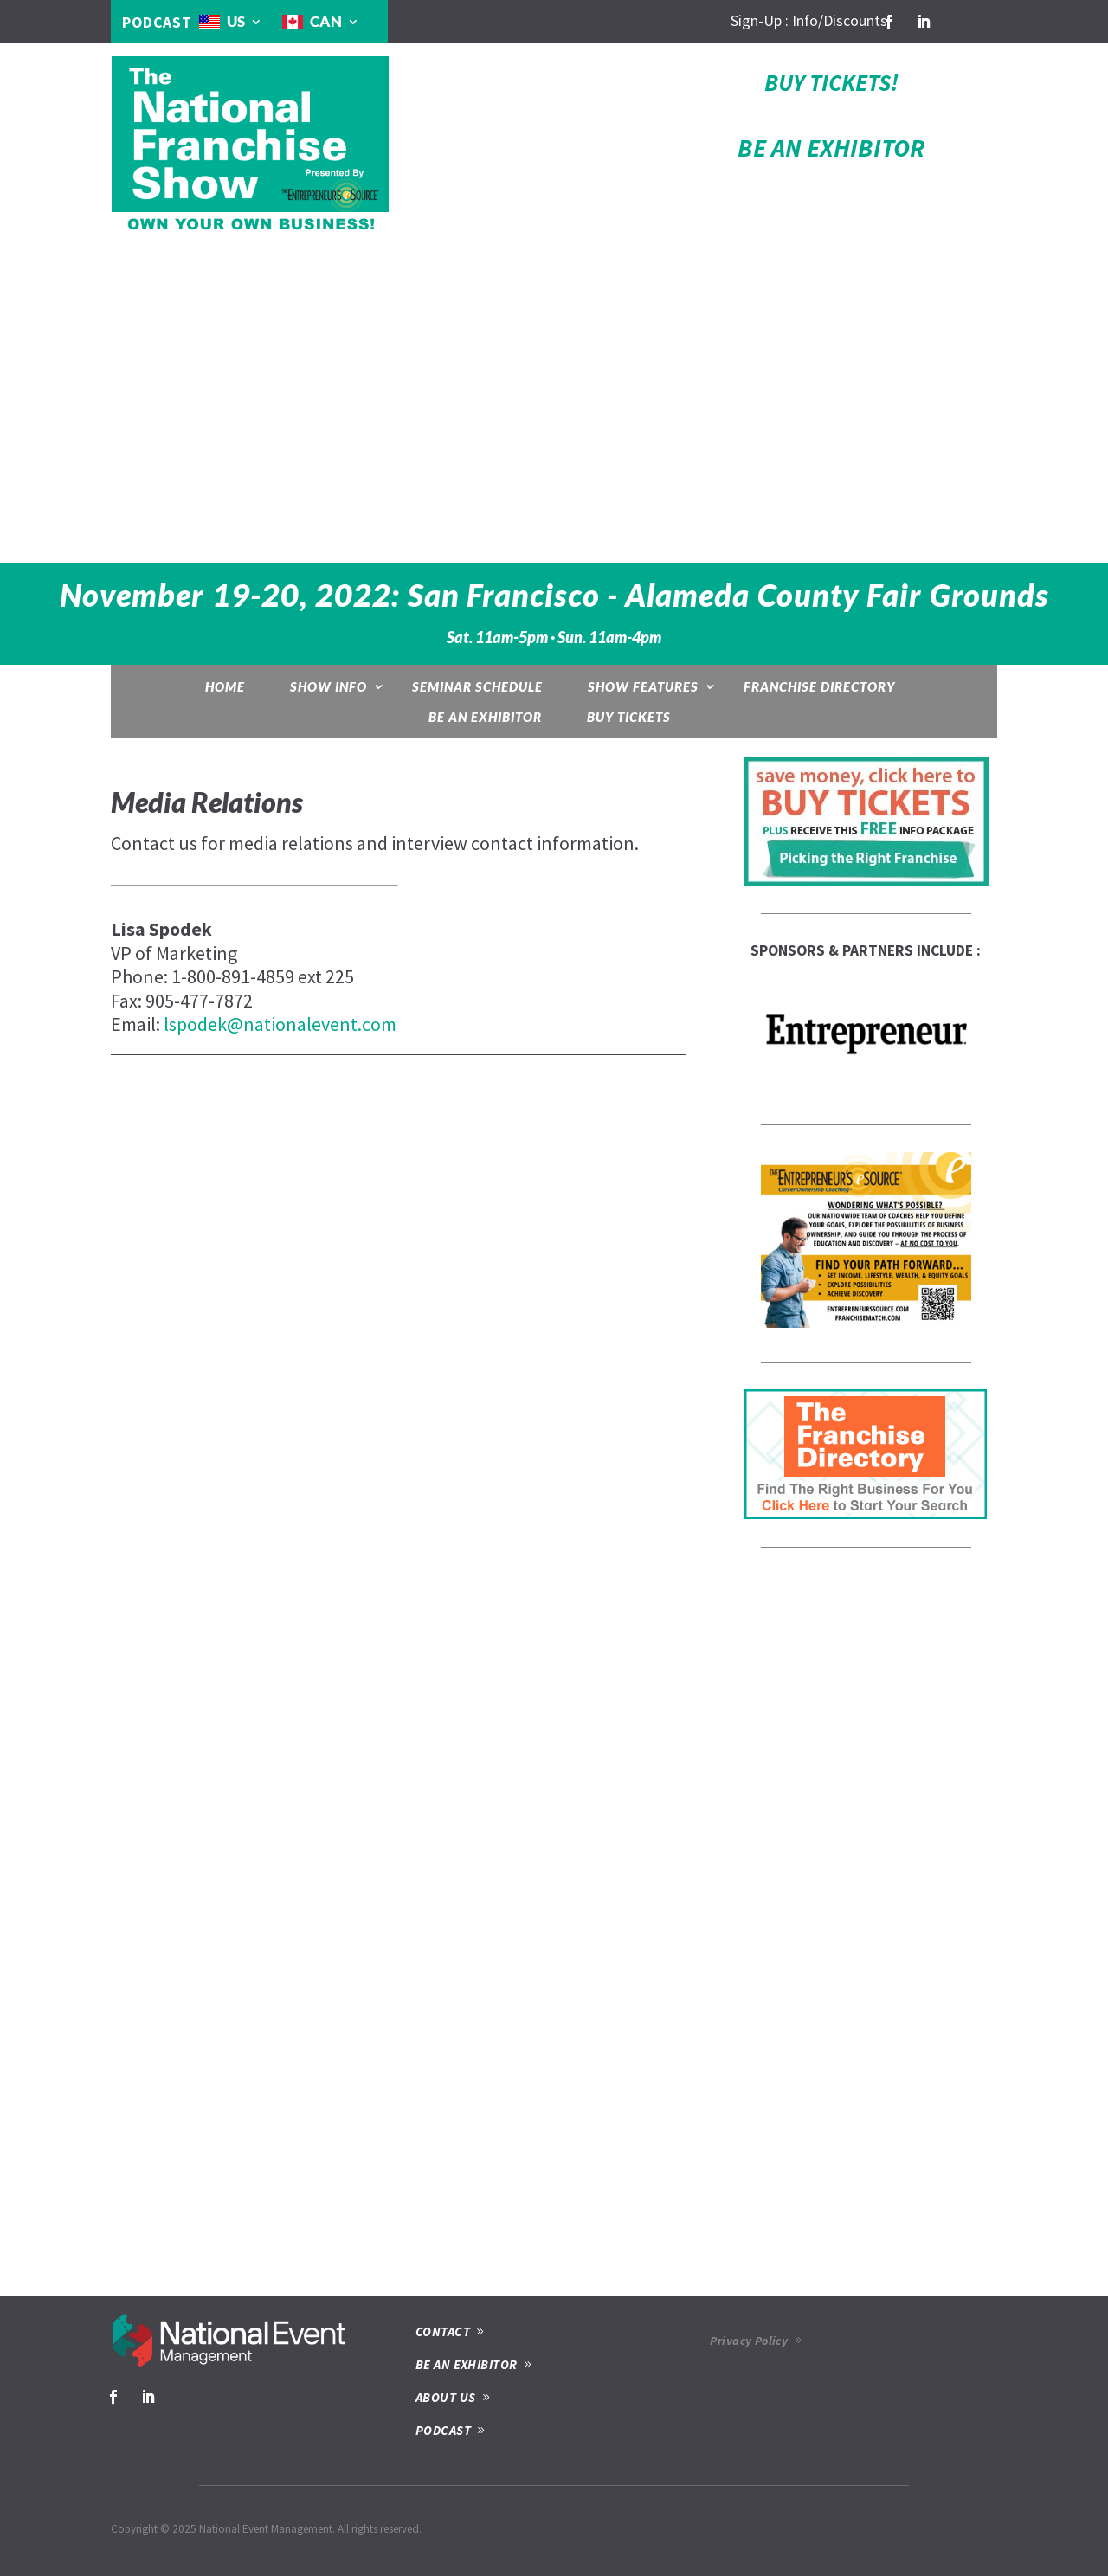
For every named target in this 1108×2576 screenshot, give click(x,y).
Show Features (643, 686)
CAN (326, 21)
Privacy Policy (749, 2340)
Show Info (328, 686)
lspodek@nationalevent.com (280, 1024)
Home (225, 686)
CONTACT (443, 2331)
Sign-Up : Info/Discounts (809, 20)
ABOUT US (446, 2397)
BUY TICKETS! (831, 82)
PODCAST (157, 22)
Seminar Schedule (477, 686)
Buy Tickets (629, 716)
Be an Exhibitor (485, 716)
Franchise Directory (819, 686)
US (236, 21)
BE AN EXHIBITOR (831, 148)
